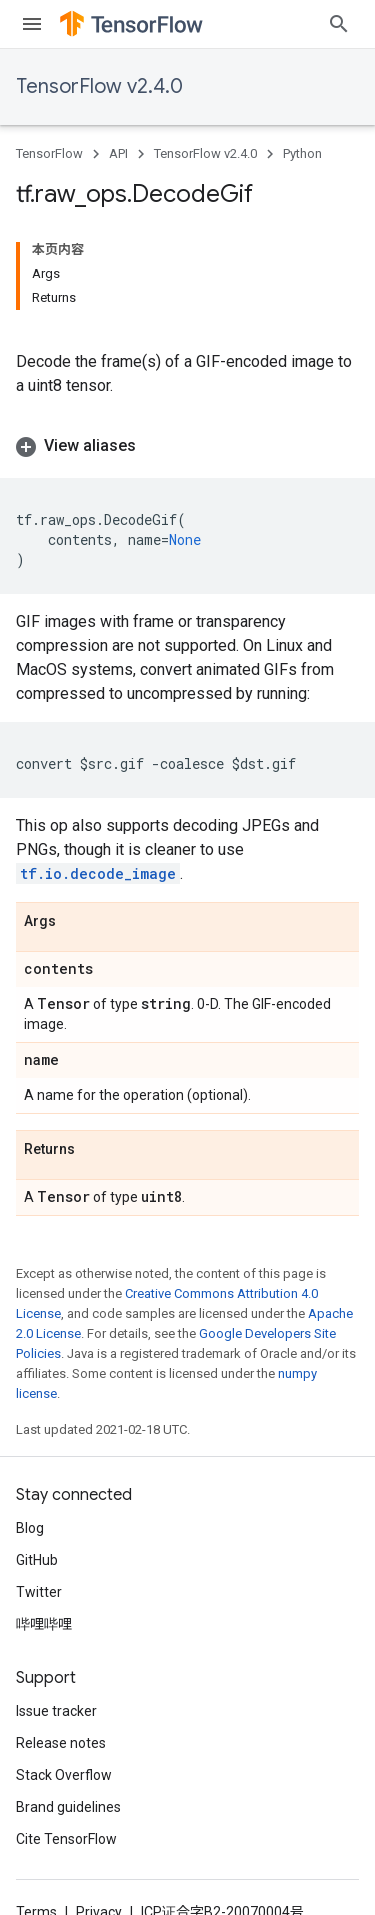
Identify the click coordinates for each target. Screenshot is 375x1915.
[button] (187, 446)
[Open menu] (32, 24)
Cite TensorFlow (66, 1839)
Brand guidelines (68, 1807)
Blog (30, 1528)
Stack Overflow (64, 1775)
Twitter (39, 1592)
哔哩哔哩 (44, 1624)
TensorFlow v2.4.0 (99, 86)
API (118, 153)
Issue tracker (56, 1711)
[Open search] (339, 24)
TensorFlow (49, 153)
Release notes (61, 1743)
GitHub (37, 1560)
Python (302, 153)
